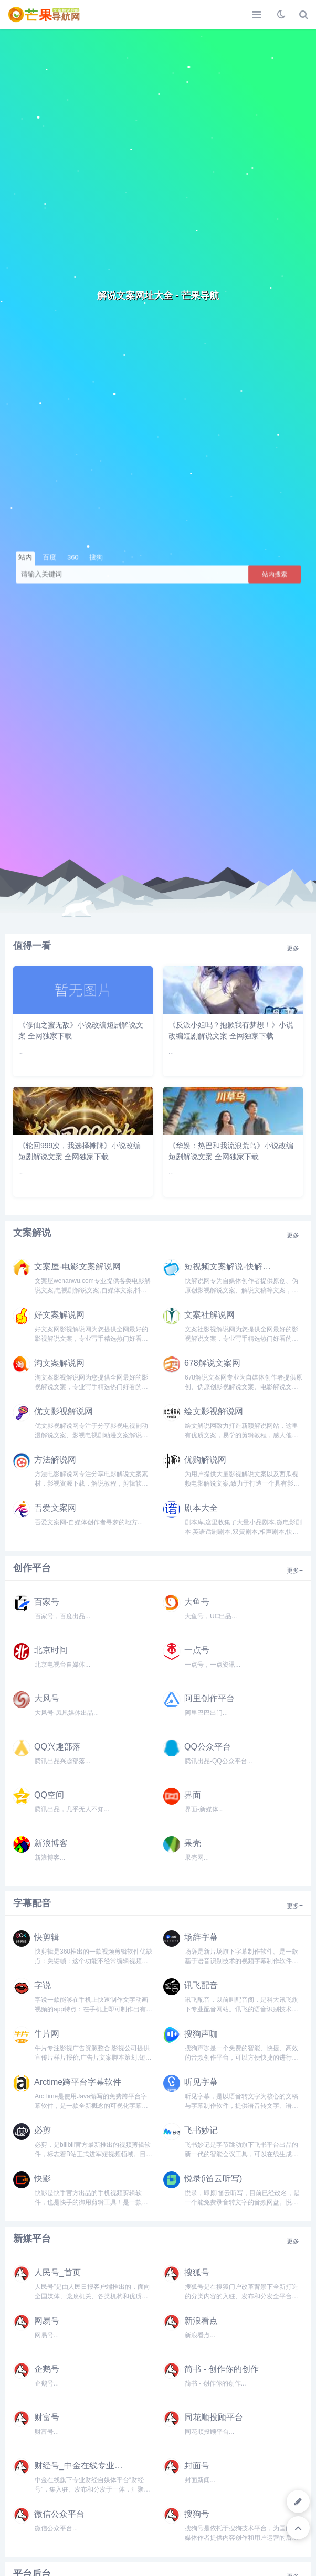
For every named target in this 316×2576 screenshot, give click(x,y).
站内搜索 (274, 574)
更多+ (295, 948)
